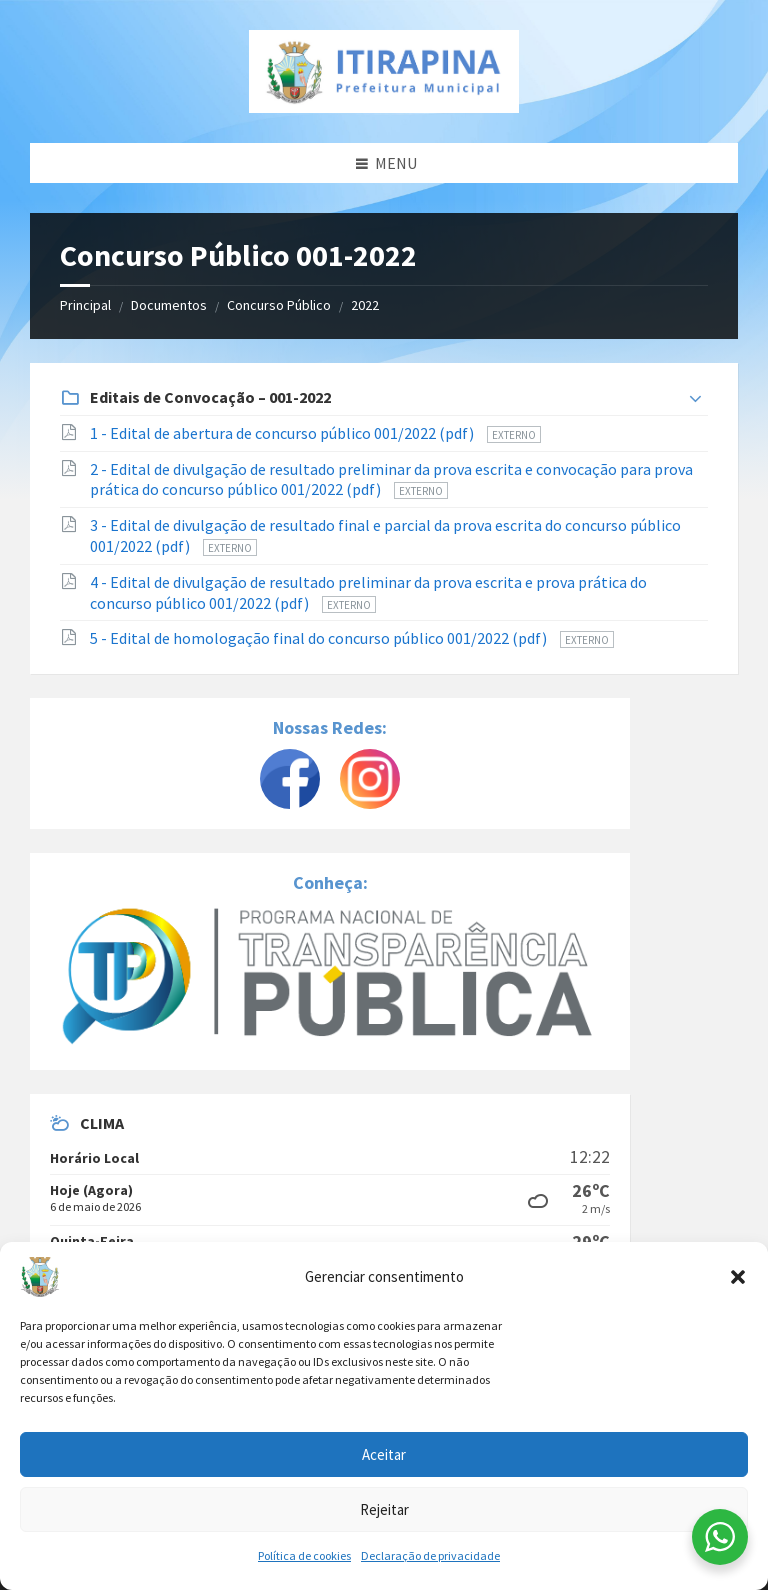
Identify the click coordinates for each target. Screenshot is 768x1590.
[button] (738, 1277)
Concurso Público (279, 305)
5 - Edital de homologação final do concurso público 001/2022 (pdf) (320, 638)
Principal (85, 305)
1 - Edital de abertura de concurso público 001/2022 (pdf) (283, 433)
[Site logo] (384, 71)
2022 (365, 305)
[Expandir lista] (695, 399)
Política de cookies (304, 1555)
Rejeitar (384, 1509)
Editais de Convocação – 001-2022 (210, 397)
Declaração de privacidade (430, 1555)
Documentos (169, 305)
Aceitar (384, 1454)
